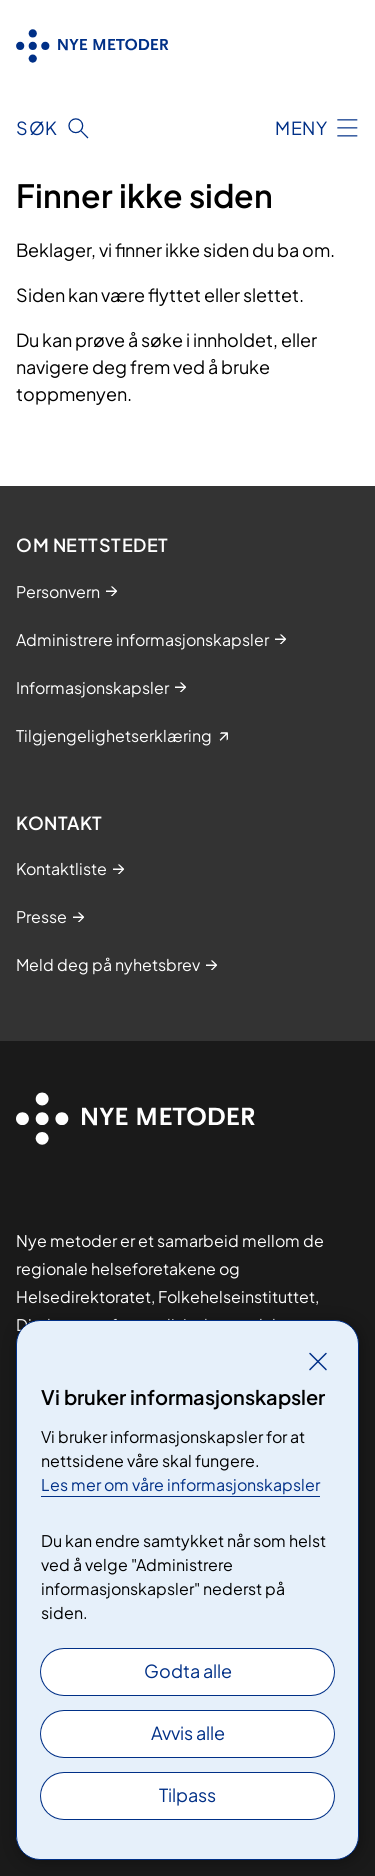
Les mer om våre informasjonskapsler (180, 1484)
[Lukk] (318, 1361)
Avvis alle (188, 1732)
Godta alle (188, 1670)
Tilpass (187, 1794)
